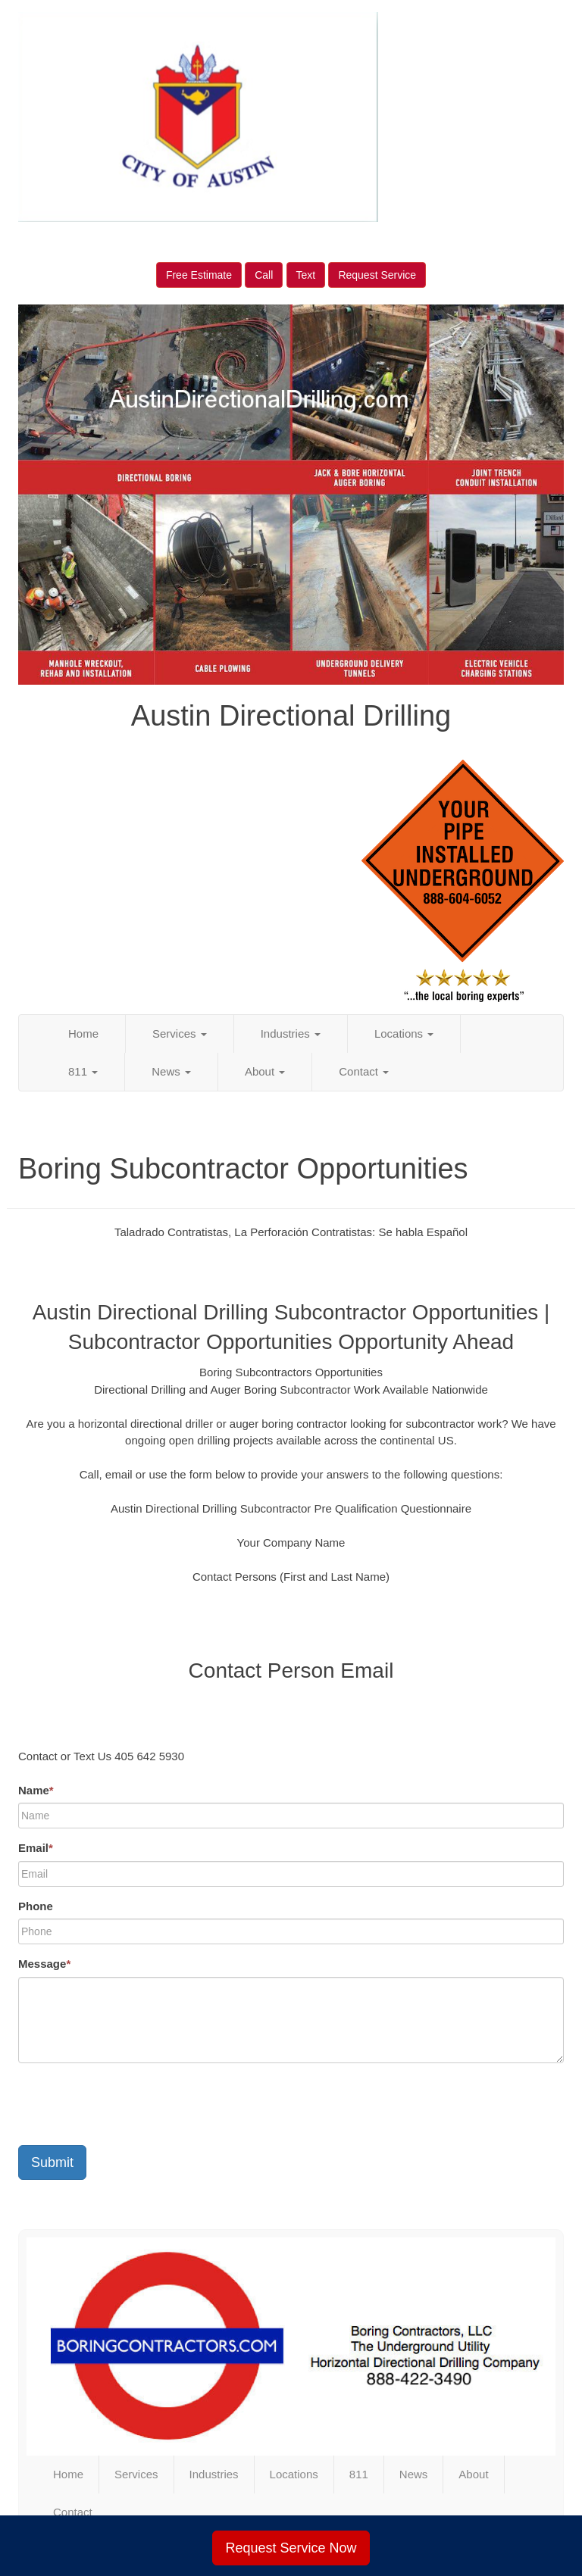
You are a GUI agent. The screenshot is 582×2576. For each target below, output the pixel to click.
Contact (364, 1071)
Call (264, 275)
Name (36, 1790)
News (171, 1071)
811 (83, 1071)
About (265, 1071)
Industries (291, 1033)
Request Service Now (290, 2548)
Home (83, 1033)
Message (44, 1963)
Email (35, 1847)
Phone (35, 1906)
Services (179, 1033)
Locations (403, 1033)
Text (306, 275)
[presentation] (133, 2104)
